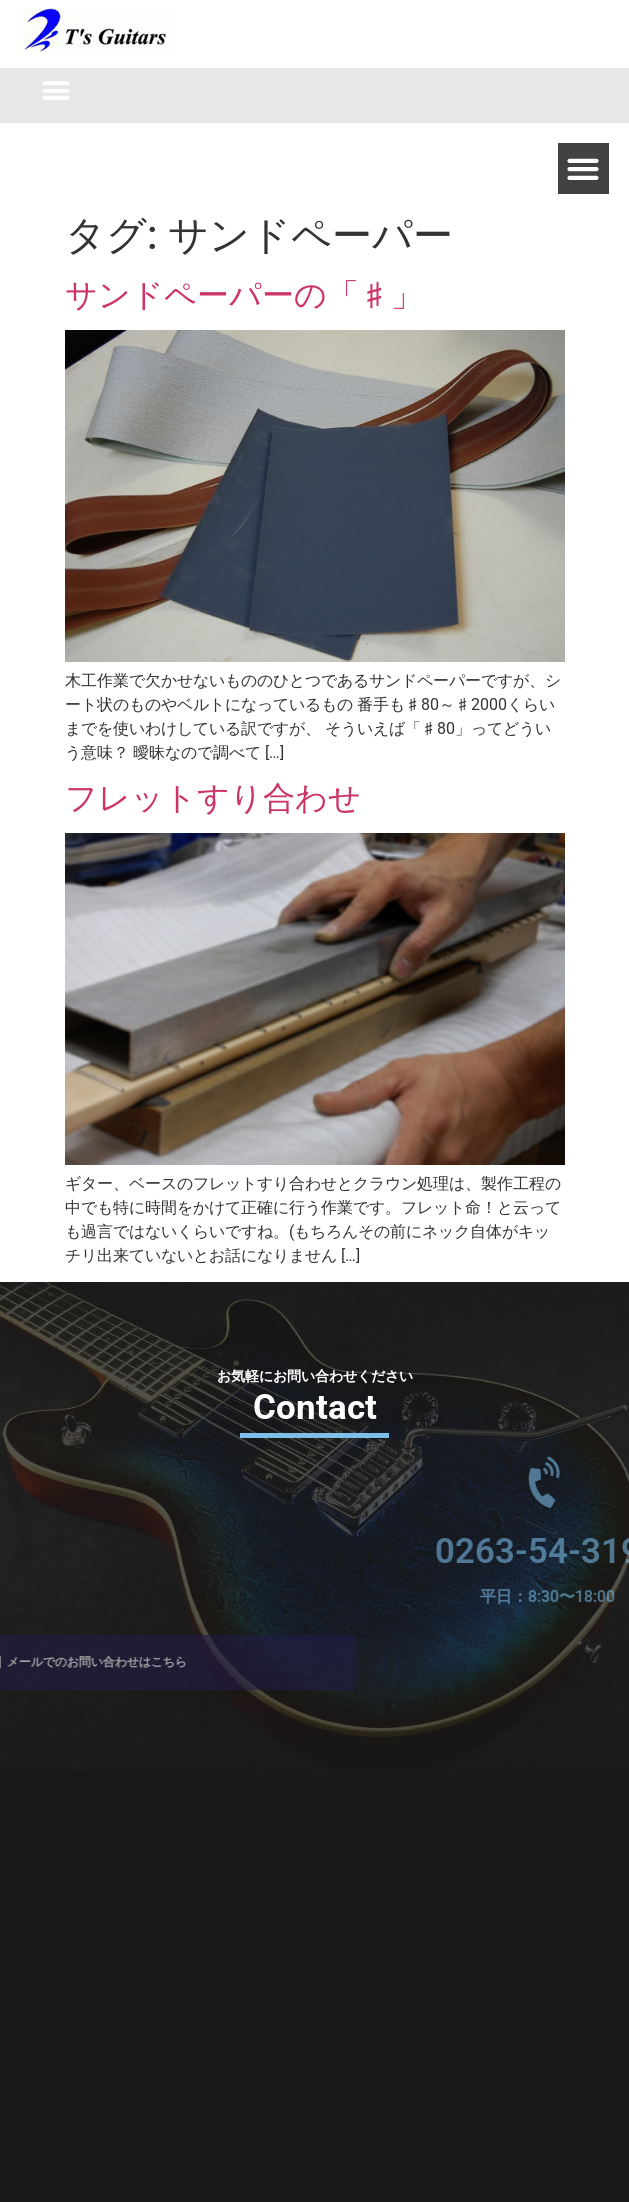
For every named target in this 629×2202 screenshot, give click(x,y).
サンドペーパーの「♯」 (244, 295)
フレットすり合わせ (213, 798)
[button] (56, 90)
